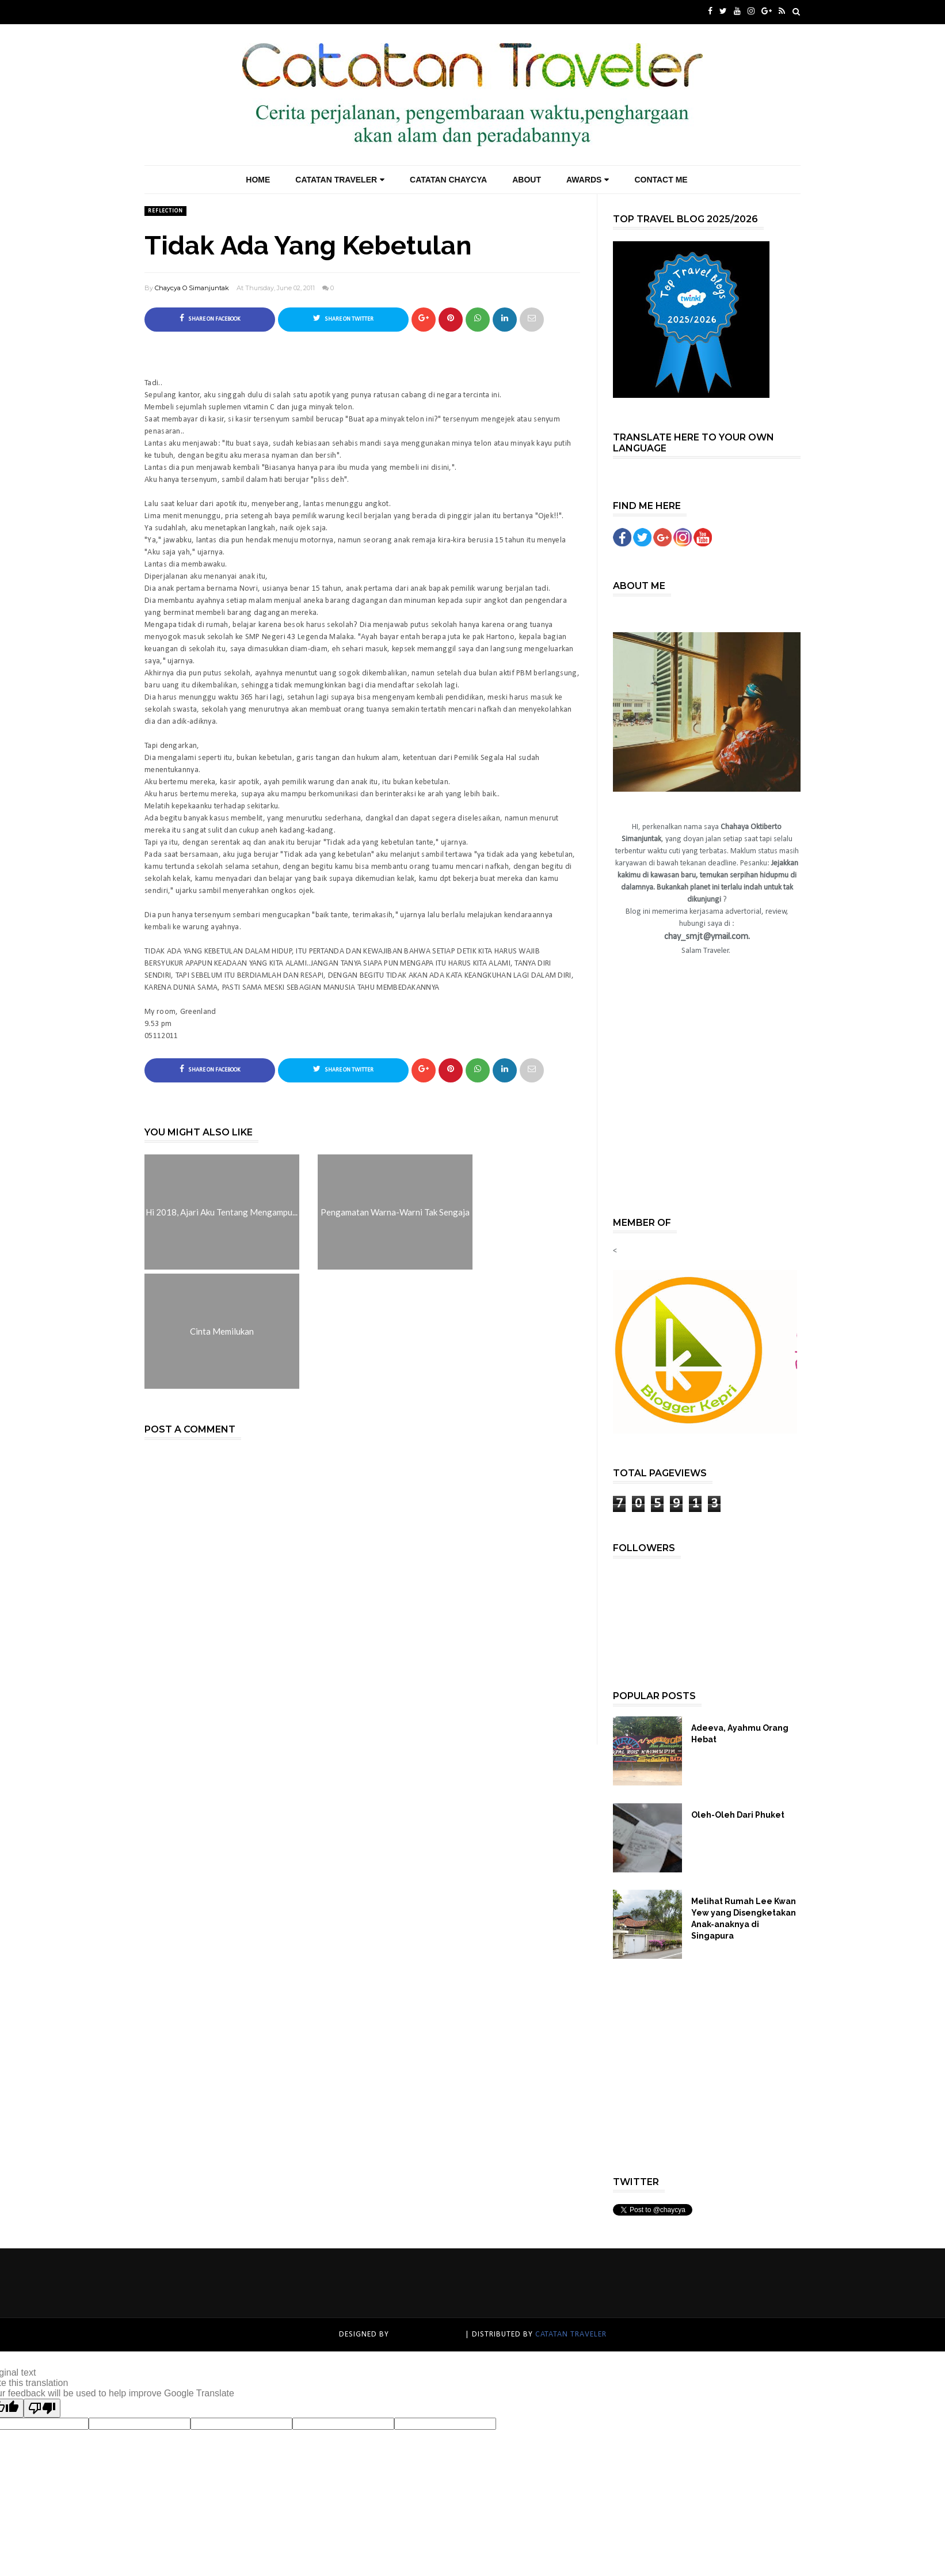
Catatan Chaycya (448, 179)
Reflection (165, 211)
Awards (587, 179)
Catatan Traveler (339, 179)
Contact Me (660, 179)
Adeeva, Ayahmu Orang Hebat (739, 1733)
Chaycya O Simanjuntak (192, 288)
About (526, 179)
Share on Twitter (343, 318)
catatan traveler (427, 2334)
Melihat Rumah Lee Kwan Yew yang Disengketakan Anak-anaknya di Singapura (743, 1918)
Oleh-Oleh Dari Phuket (737, 1814)
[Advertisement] (711, 1106)
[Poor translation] (42, 2408)
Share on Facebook (210, 318)
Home (258, 179)
